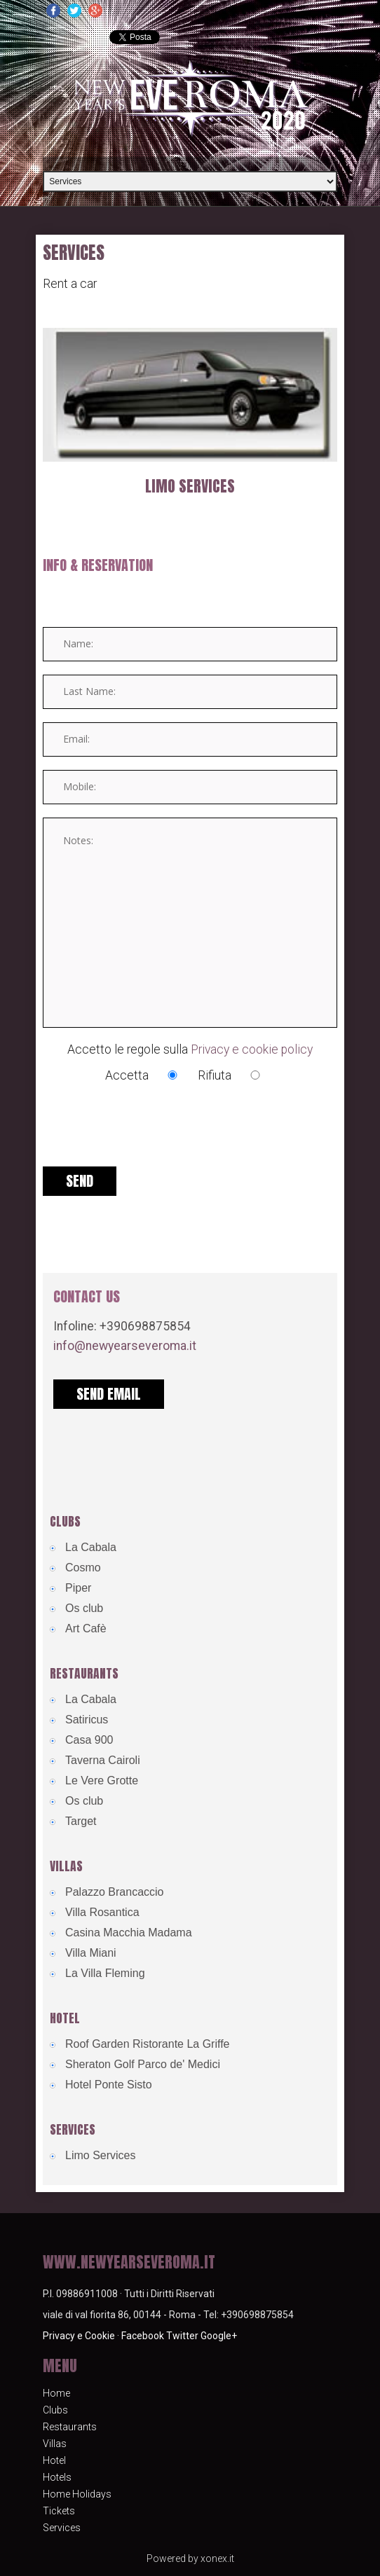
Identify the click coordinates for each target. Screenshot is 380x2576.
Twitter (182, 2335)
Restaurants (70, 2426)
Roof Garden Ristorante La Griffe (147, 2044)
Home (56, 2393)
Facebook (142, 2335)
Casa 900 (89, 1740)
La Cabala (90, 1547)
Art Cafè (86, 1628)
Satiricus (86, 1720)
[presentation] (149, 1138)
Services (62, 2527)
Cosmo (83, 1567)
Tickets (59, 2510)
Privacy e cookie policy (252, 1049)
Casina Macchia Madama (128, 1932)
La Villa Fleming (105, 1973)
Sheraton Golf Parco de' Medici (142, 2064)
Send (79, 1181)
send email (108, 1394)
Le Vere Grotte (101, 1780)
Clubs (55, 2410)
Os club (84, 1608)
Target (80, 1821)
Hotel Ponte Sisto (108, 2085)
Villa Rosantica (102, 1912)
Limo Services (190, 485)
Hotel (54, 2460)
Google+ (219, 2335)
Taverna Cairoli (102, 1760)
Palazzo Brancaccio (114, 1892)
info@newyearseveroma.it (124, 1346)
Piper (78, 1588)
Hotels (57, 2477)
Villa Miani (90, 1953)
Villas (55, 2443)
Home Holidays (77, 2494)
